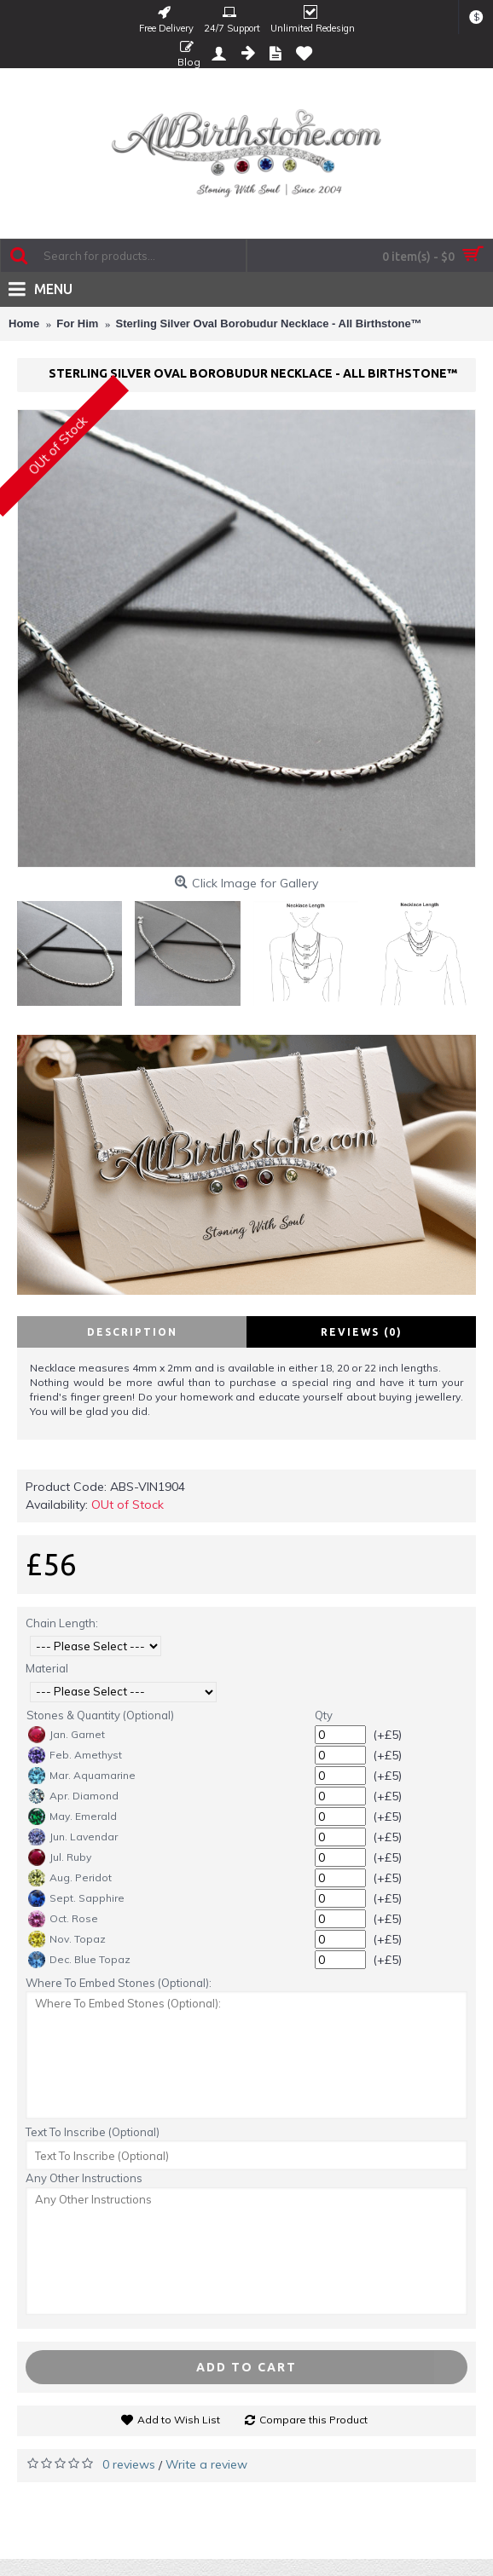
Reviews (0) (362, 1331)
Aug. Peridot (70, 1877)
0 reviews (128, 2464)
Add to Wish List (178, 2419)
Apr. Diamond (73, 1796)
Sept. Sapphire (76, 1898)
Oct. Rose (63, 1918)
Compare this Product (313, 2419)
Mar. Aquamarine (82, 1775)
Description (132, 1331)
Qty (324, 1715)
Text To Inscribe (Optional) (93, 2132)
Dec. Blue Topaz (79, 1959)
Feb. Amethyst (75, 1755)
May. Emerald (72, 1816)
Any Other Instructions (84, 2178)
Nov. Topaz (67, 1939)
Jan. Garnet (66, 1734)
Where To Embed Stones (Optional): (119, 1983)
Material (47, 1668)
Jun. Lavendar (73, 1836)
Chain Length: (62, 1623)
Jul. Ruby (59, 1857)
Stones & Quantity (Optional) (100, 1715)
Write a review (206, 2464)
